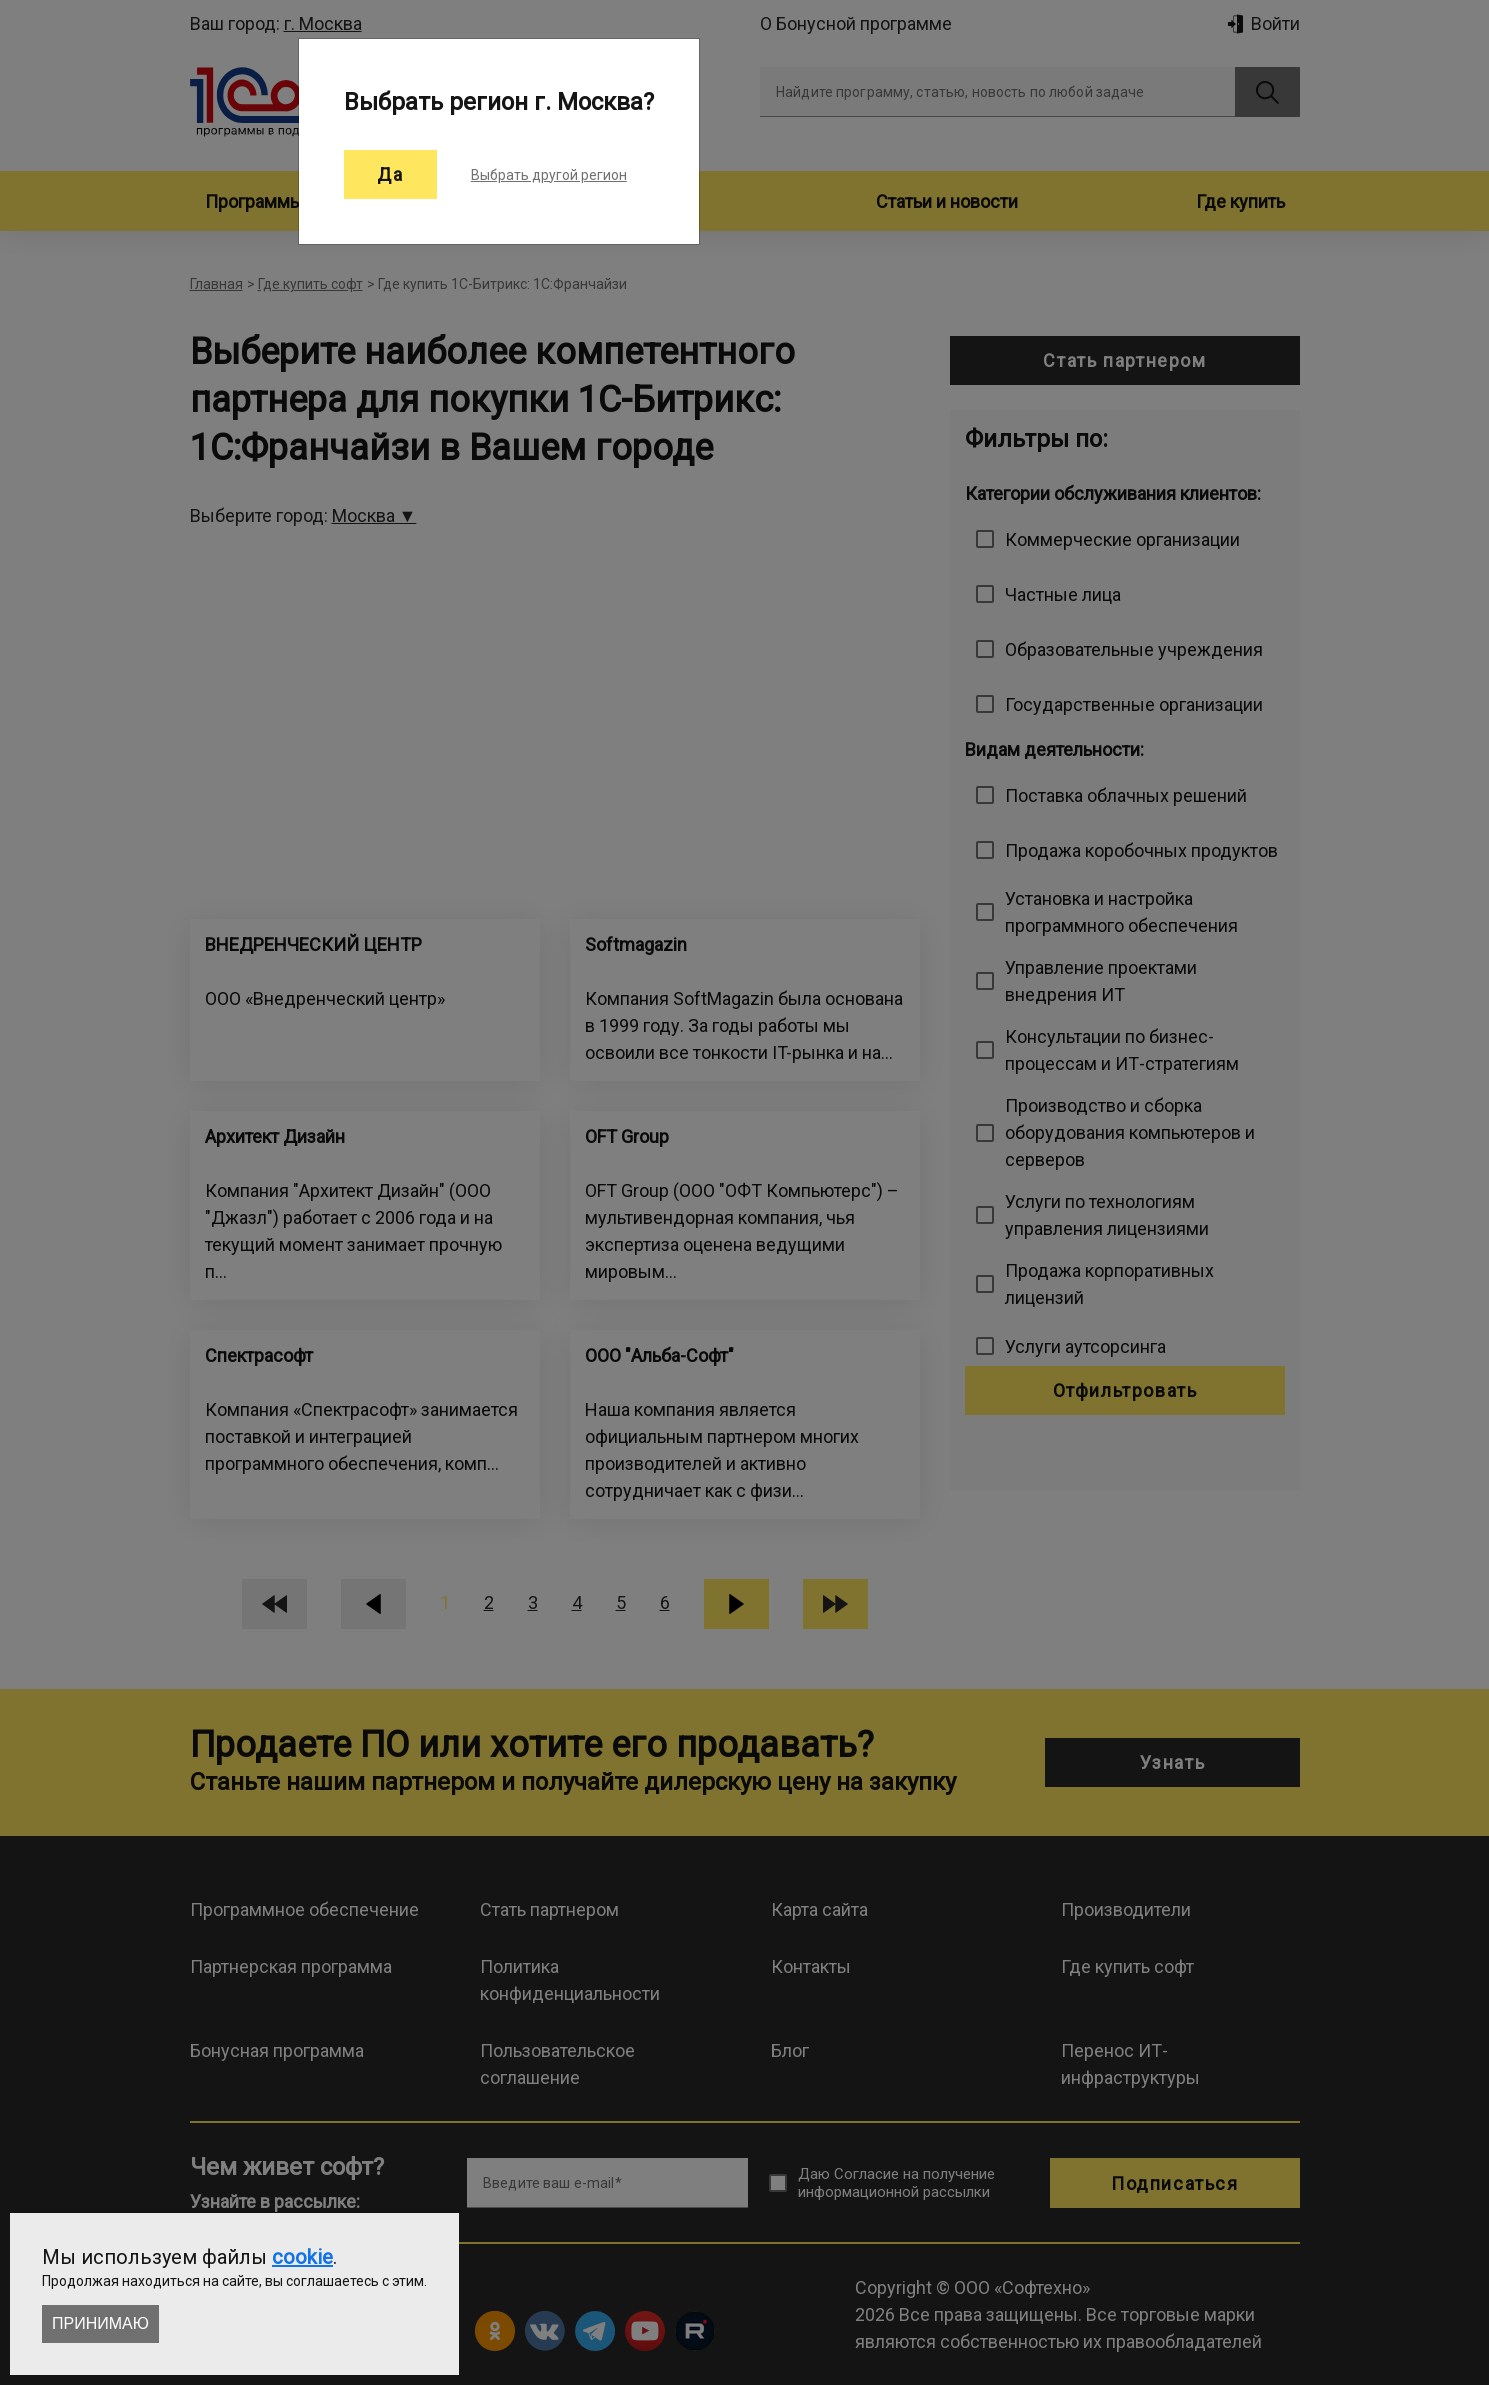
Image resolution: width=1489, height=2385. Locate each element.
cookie (302, 2257)
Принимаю (100, 2323)
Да (390, 174)
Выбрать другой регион (549, 175)
